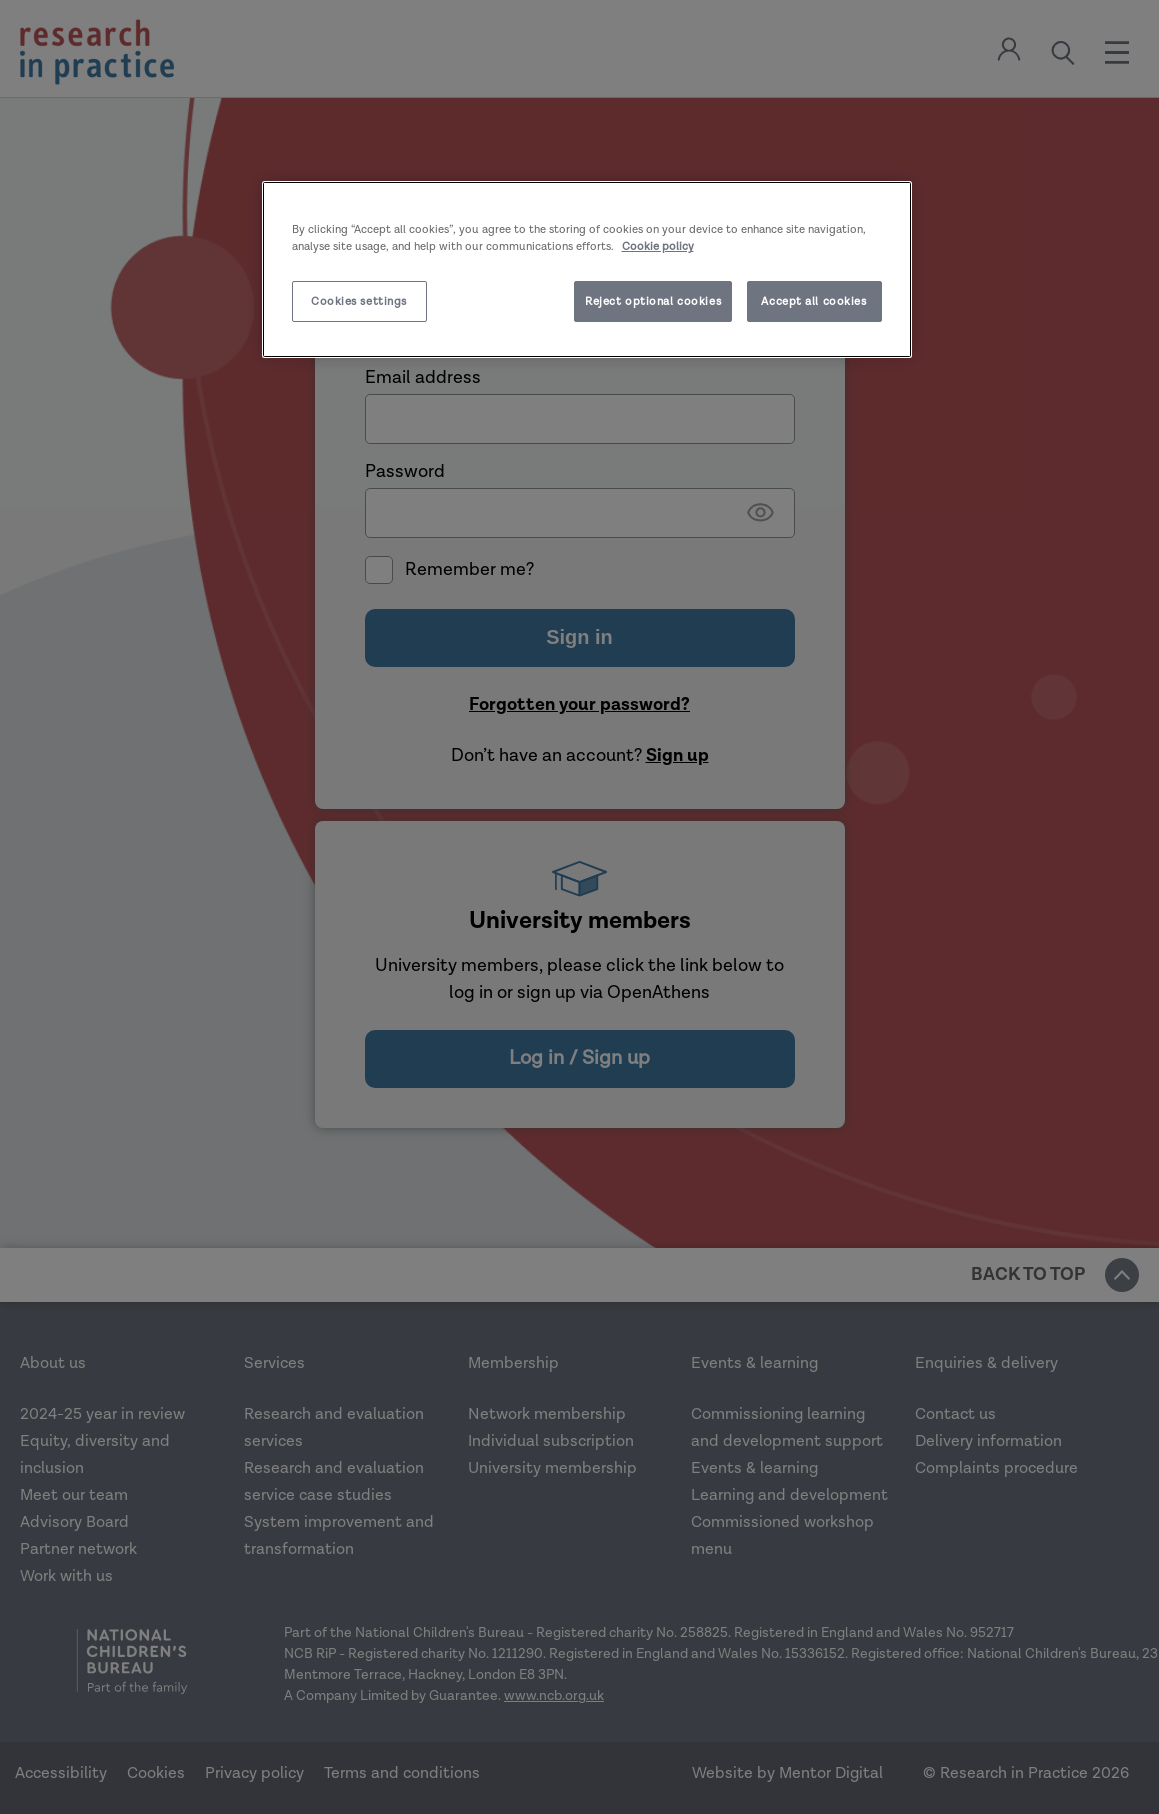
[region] (587, 269)
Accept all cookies (813, 301)
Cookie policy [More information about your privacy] (658, 246)
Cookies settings (359, 301)
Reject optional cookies (653, 301)
